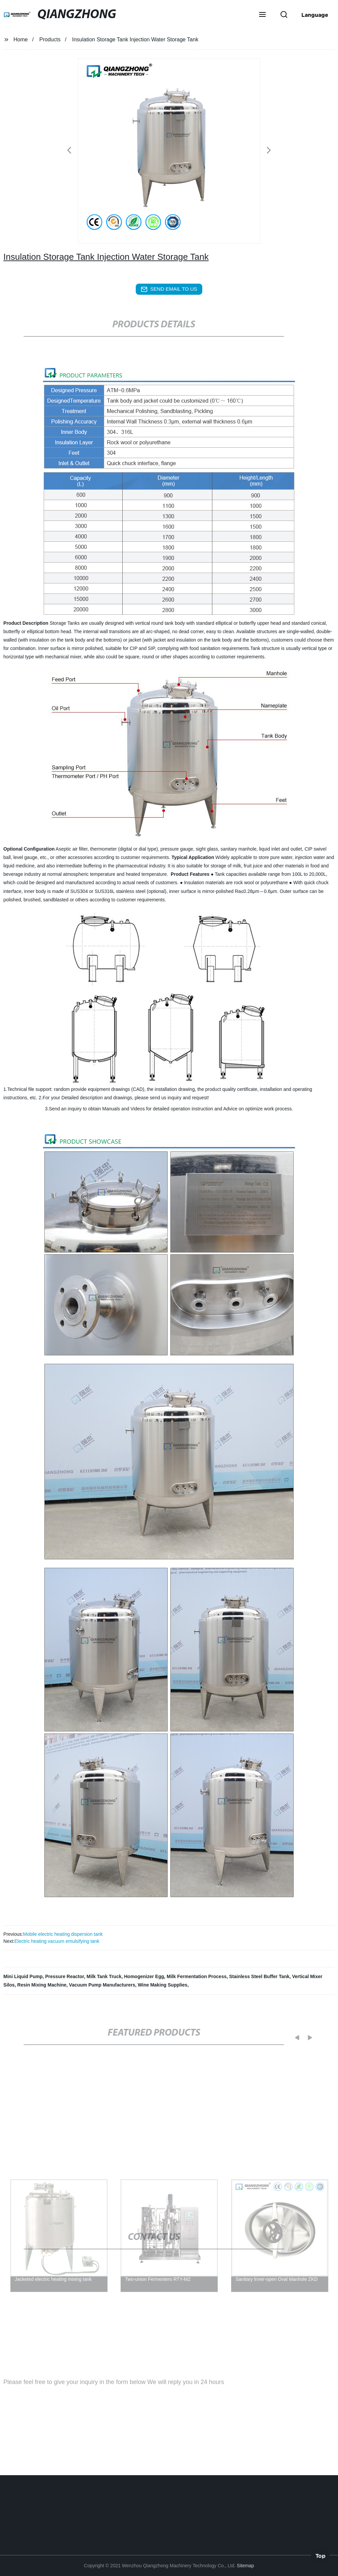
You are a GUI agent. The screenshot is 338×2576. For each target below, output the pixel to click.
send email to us (169, 289)
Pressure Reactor (64, 1976)
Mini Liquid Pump (23, 1976)
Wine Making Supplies (162, 1985)
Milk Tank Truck (103, 1976)
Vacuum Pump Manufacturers (102, 1985)
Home (20, 39)
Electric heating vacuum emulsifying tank (56, 1941)
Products (49, 39)
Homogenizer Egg (144, 1976)
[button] (262, 15)
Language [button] (314, 15)
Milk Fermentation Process (196, 1976)
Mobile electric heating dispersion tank (62, 1934)
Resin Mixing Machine (41, 1985)
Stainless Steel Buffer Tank (259, 1976)
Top (320, 2555)
